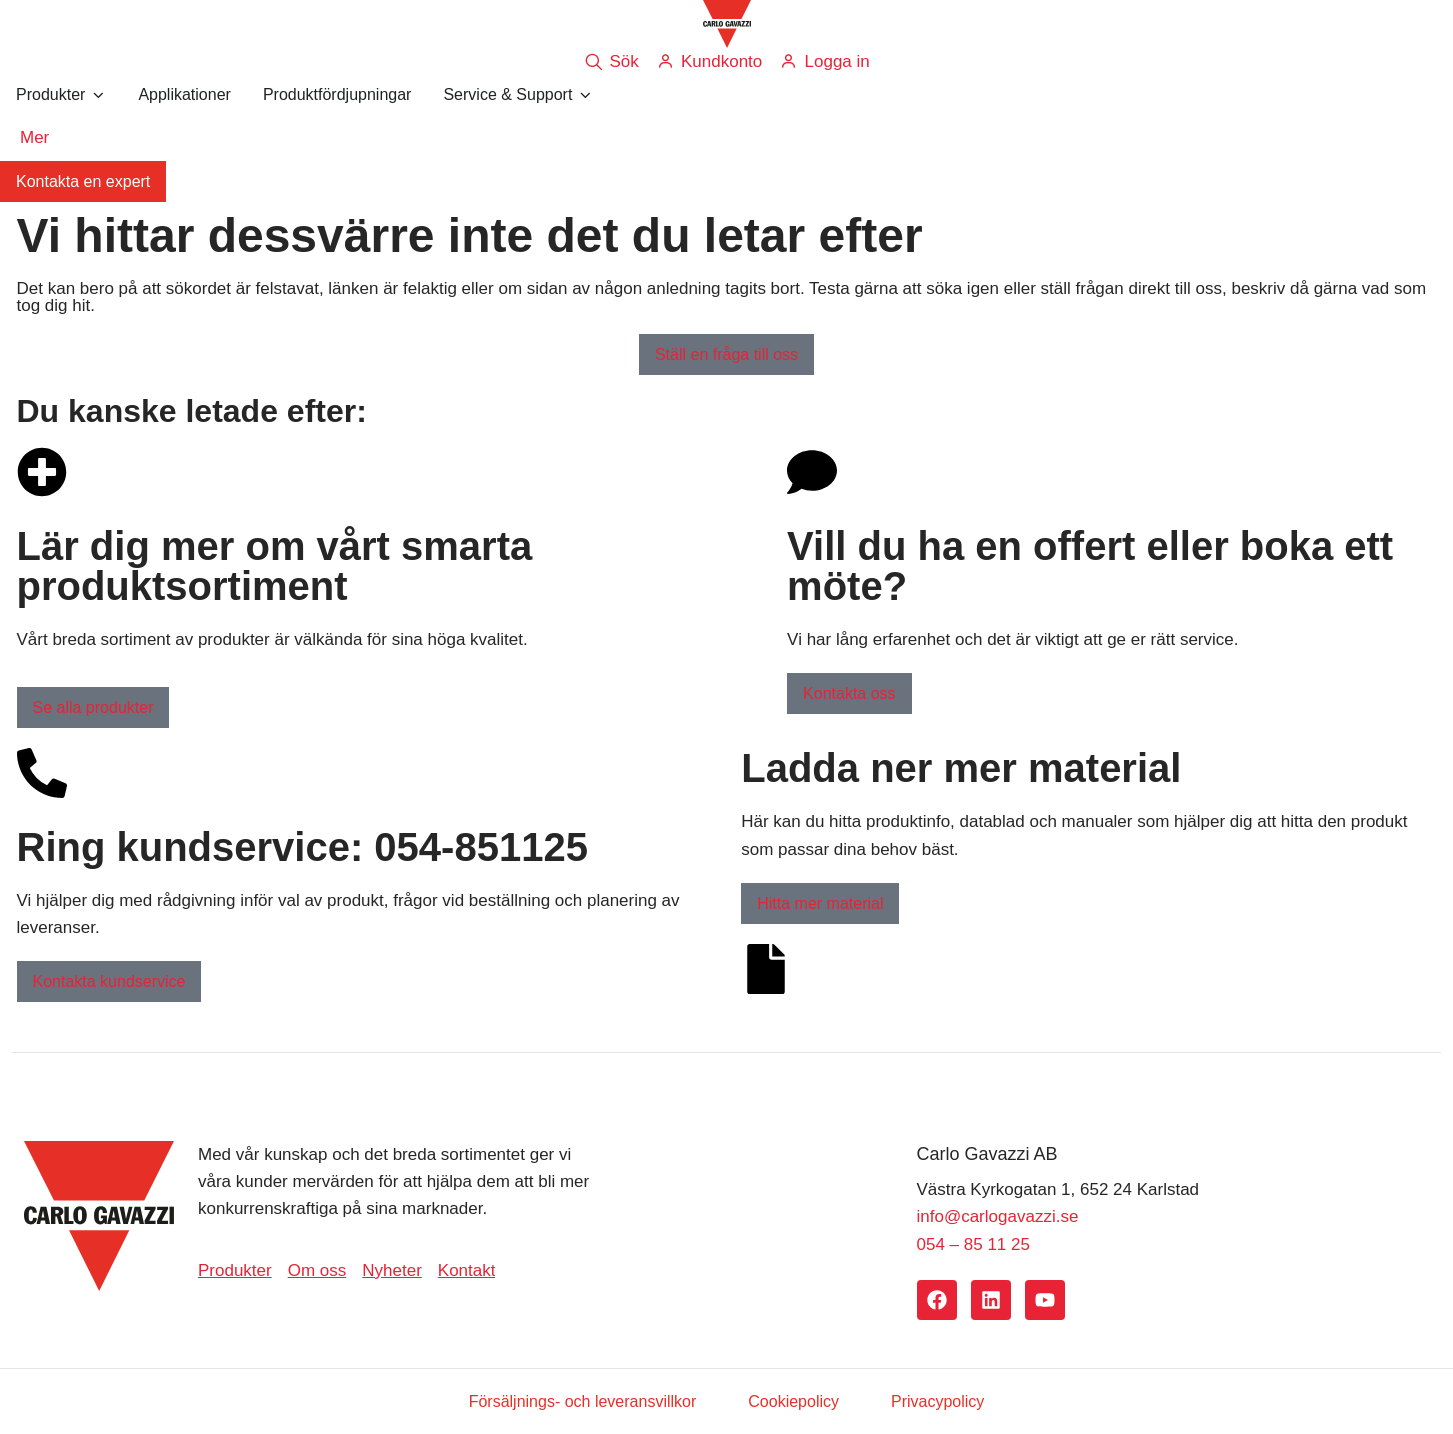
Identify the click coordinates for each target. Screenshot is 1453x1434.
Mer (34, 137)
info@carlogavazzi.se (998, 1216)
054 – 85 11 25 (973, 1244)
